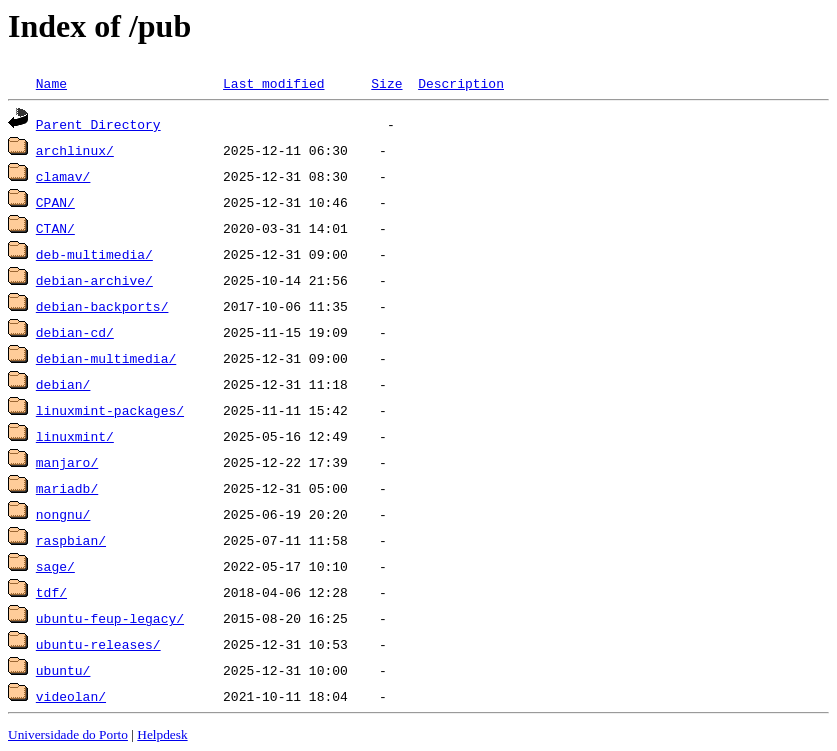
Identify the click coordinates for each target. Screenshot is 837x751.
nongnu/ (63, 514)
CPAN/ (55, 202)
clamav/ (63, 176)
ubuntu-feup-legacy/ (110, 618)
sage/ (55, 566)
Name (51, 83)
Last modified (273, 83)
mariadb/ (67, 488)
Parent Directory (98, 124)
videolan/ (71, 696)
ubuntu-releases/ (98, 644)
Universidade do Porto (68, 734)
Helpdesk (162, 734)
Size (386, 83)
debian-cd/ (75, 332)
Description (461, 83)
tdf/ (51, 592)
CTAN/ (55, 228)
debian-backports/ (102, 306)
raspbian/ (71, 540)
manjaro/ (67, 462)
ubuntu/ (63, 670)
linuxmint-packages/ (110, 410)
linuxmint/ (75, 436)
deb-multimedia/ (94, 254)
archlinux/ (75, 150)
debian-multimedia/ (106, 358)
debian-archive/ (94, 280)
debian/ (63, 384)
